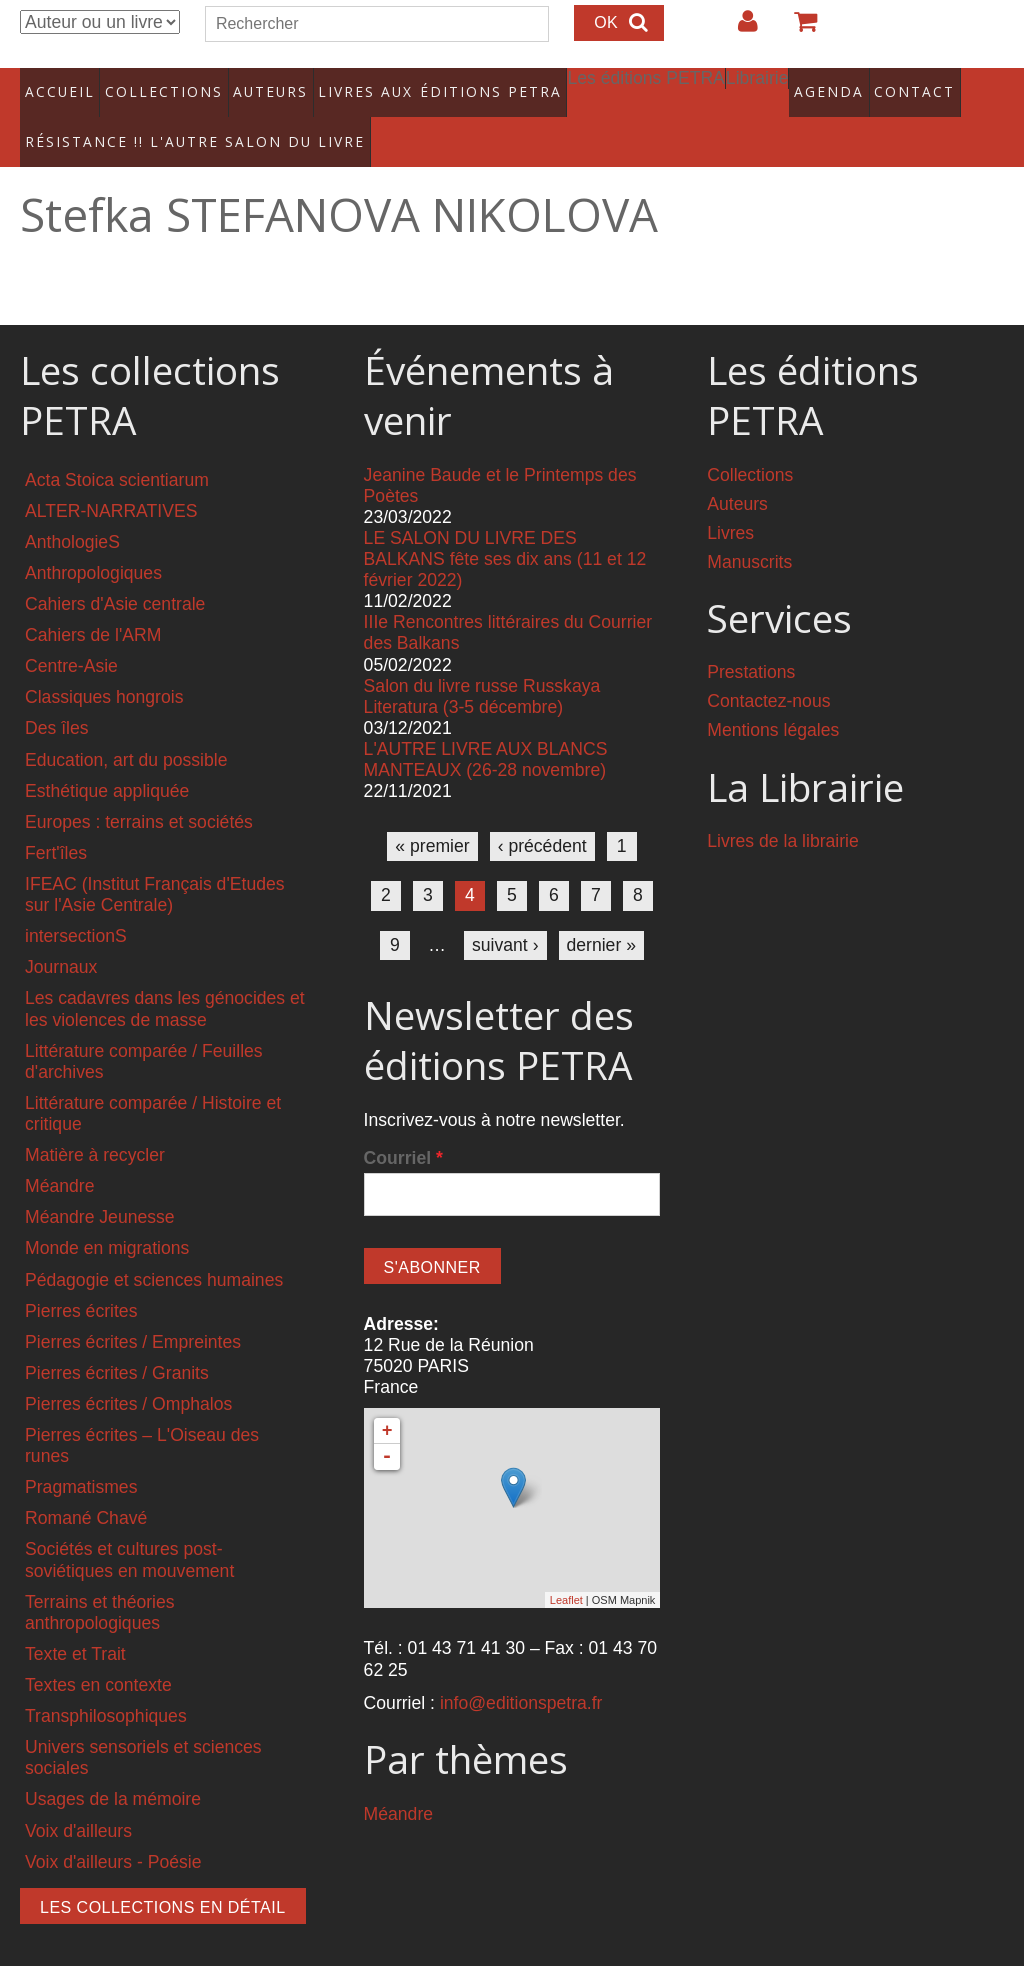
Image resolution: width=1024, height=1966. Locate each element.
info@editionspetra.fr (521, 1675)
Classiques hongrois (104, 670)
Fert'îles (56, 825)
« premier (432, 819)
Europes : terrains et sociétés (139, 794)
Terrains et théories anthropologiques (100, 1584)
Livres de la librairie (783, 814)
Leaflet (566, 1572)
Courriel (403, 1131)
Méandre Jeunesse (100, 1190)
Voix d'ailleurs (78, 1803)
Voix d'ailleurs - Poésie (113, 1834)
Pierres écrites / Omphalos (128, 1376)
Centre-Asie (71, 639)
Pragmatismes (81, 1460)
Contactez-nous (768, 674)
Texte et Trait (75, 1626)
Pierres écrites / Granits (117, 1345)
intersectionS (76, 909)
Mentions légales (773, 703)
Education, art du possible (126, 732)
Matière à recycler (95, 1128)
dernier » (601, 917)
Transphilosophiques (106, 1689)
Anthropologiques (93, 545)
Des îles (57, 701)
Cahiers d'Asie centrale (115, 576)
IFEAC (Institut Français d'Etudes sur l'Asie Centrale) (155, 866)
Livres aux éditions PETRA (403, 85)
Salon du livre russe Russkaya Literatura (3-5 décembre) (482, 668)
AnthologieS (72, 514)
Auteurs (256, 85)
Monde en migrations (107, 1221)
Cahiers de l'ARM (93, 608)
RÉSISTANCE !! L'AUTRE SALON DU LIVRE (159, 121)
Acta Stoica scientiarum (117, 452)
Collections (156, 85)
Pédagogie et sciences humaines (154, 1252)
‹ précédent (542, 819)
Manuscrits (749, 534)
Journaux (61, 940)
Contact (852, 85)
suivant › (505, 917)
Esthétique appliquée (107, 763)
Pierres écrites (81, 1283)
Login (738, 29)
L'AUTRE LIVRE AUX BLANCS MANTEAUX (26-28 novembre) (486, 731)
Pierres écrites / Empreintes (133, 1314)
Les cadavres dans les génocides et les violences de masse (165, 981)
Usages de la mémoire (113, 1772)
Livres (730, 505)
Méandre (59, 1159)
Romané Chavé (86, 1491)
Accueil (59, 85)
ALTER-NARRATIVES (111, 483)
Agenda (769, 85)
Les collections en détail (163, 1879)
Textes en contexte (98, 1658)
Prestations (751, 645)
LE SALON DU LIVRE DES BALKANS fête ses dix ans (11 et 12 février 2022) (505, 531)
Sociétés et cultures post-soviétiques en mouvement (129, 1532)
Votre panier (797, 29)
